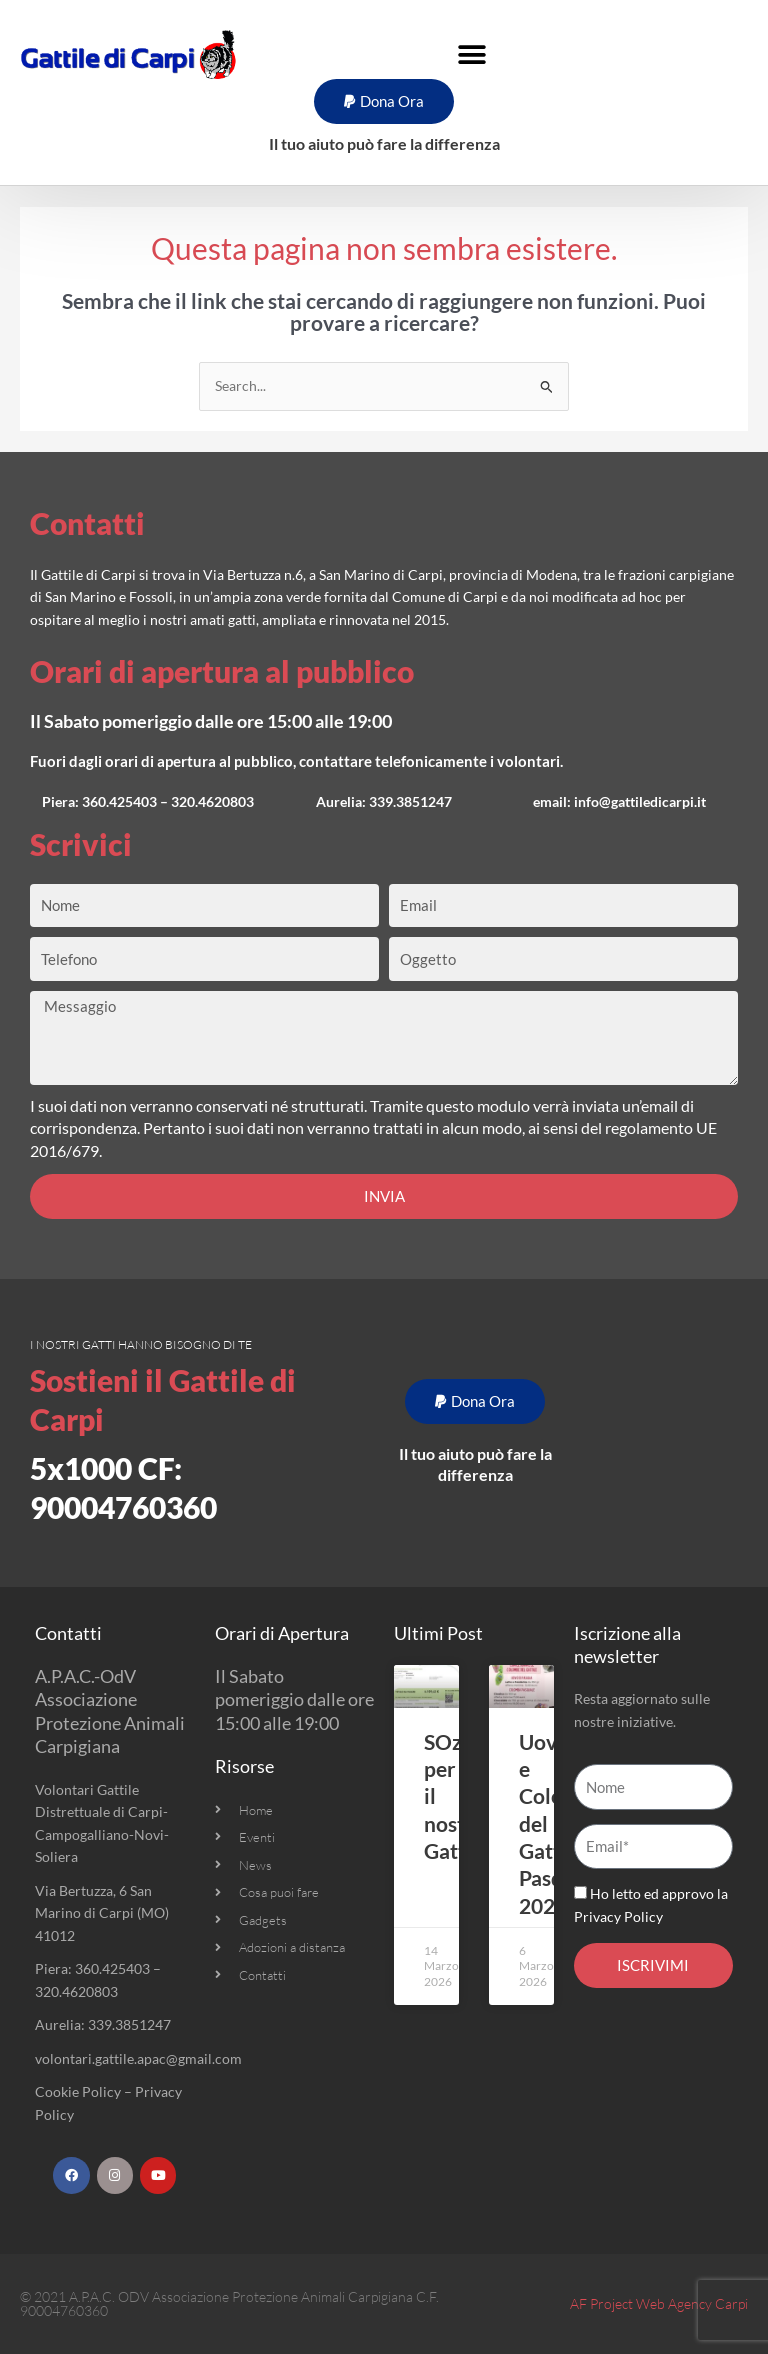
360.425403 (119, 801)
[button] (472, 54)
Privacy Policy (618, 1916)
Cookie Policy (78, 2091)
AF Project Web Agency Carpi (659, 2303)
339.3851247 (410, 801)
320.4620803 (212, 801)
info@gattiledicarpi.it (640, 801)
